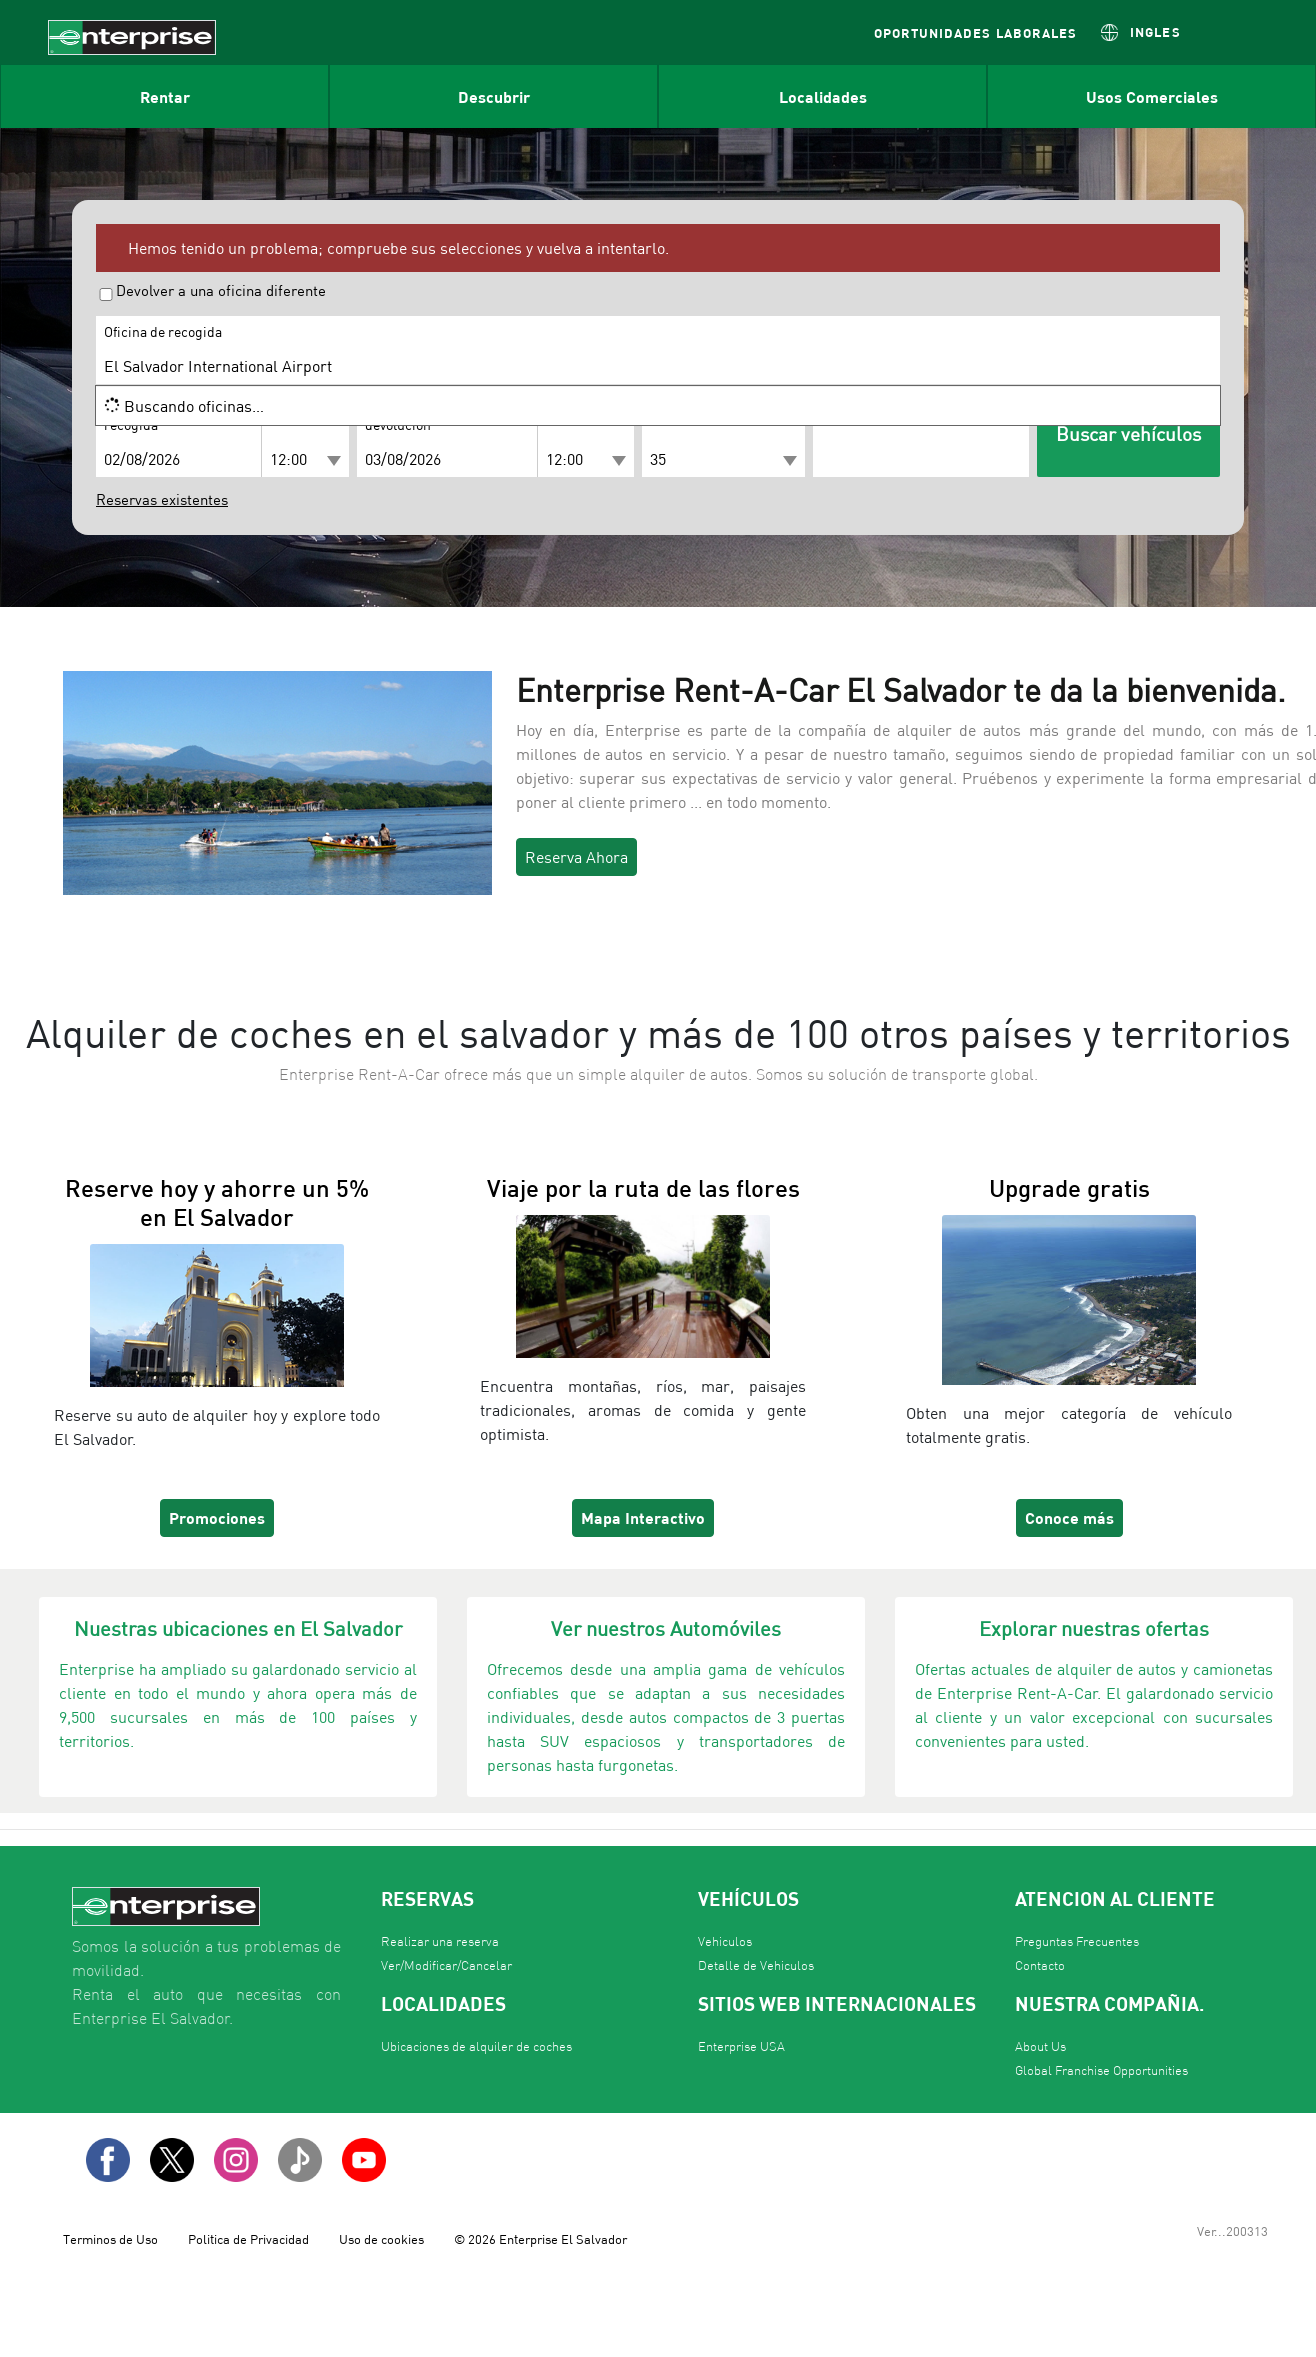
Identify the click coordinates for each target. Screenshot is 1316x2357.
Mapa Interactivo (643, 1517)
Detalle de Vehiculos (756, 1965)
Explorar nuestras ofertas (1094, 1628)
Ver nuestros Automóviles (666, 1628)
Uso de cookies (381, 2239)
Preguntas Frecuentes (1077, 1941)
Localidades (823, 96)
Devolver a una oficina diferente (221, 291)
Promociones (217, 1517)
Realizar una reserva (440, 1941)
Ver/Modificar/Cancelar (446, 1965)
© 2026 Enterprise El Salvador (540, 2239)
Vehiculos (725, 1941)
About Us (1040, 2046)
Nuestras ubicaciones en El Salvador (238, 1628)
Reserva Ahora (576, 857)
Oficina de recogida (163, 332)
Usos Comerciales (1152, 96)
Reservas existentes (162, 499)
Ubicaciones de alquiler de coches (476, 2046)
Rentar (165, 96)
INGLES (1155, 31)
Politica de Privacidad (248, 2239)
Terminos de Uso (110, 2239)
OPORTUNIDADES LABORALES (976, 32)
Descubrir (494, 96)
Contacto (1040, 1965)
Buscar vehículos (1128, 434)
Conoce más (1069, 1517)
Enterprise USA (741, 2046)
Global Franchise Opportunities (1101, 2070)
